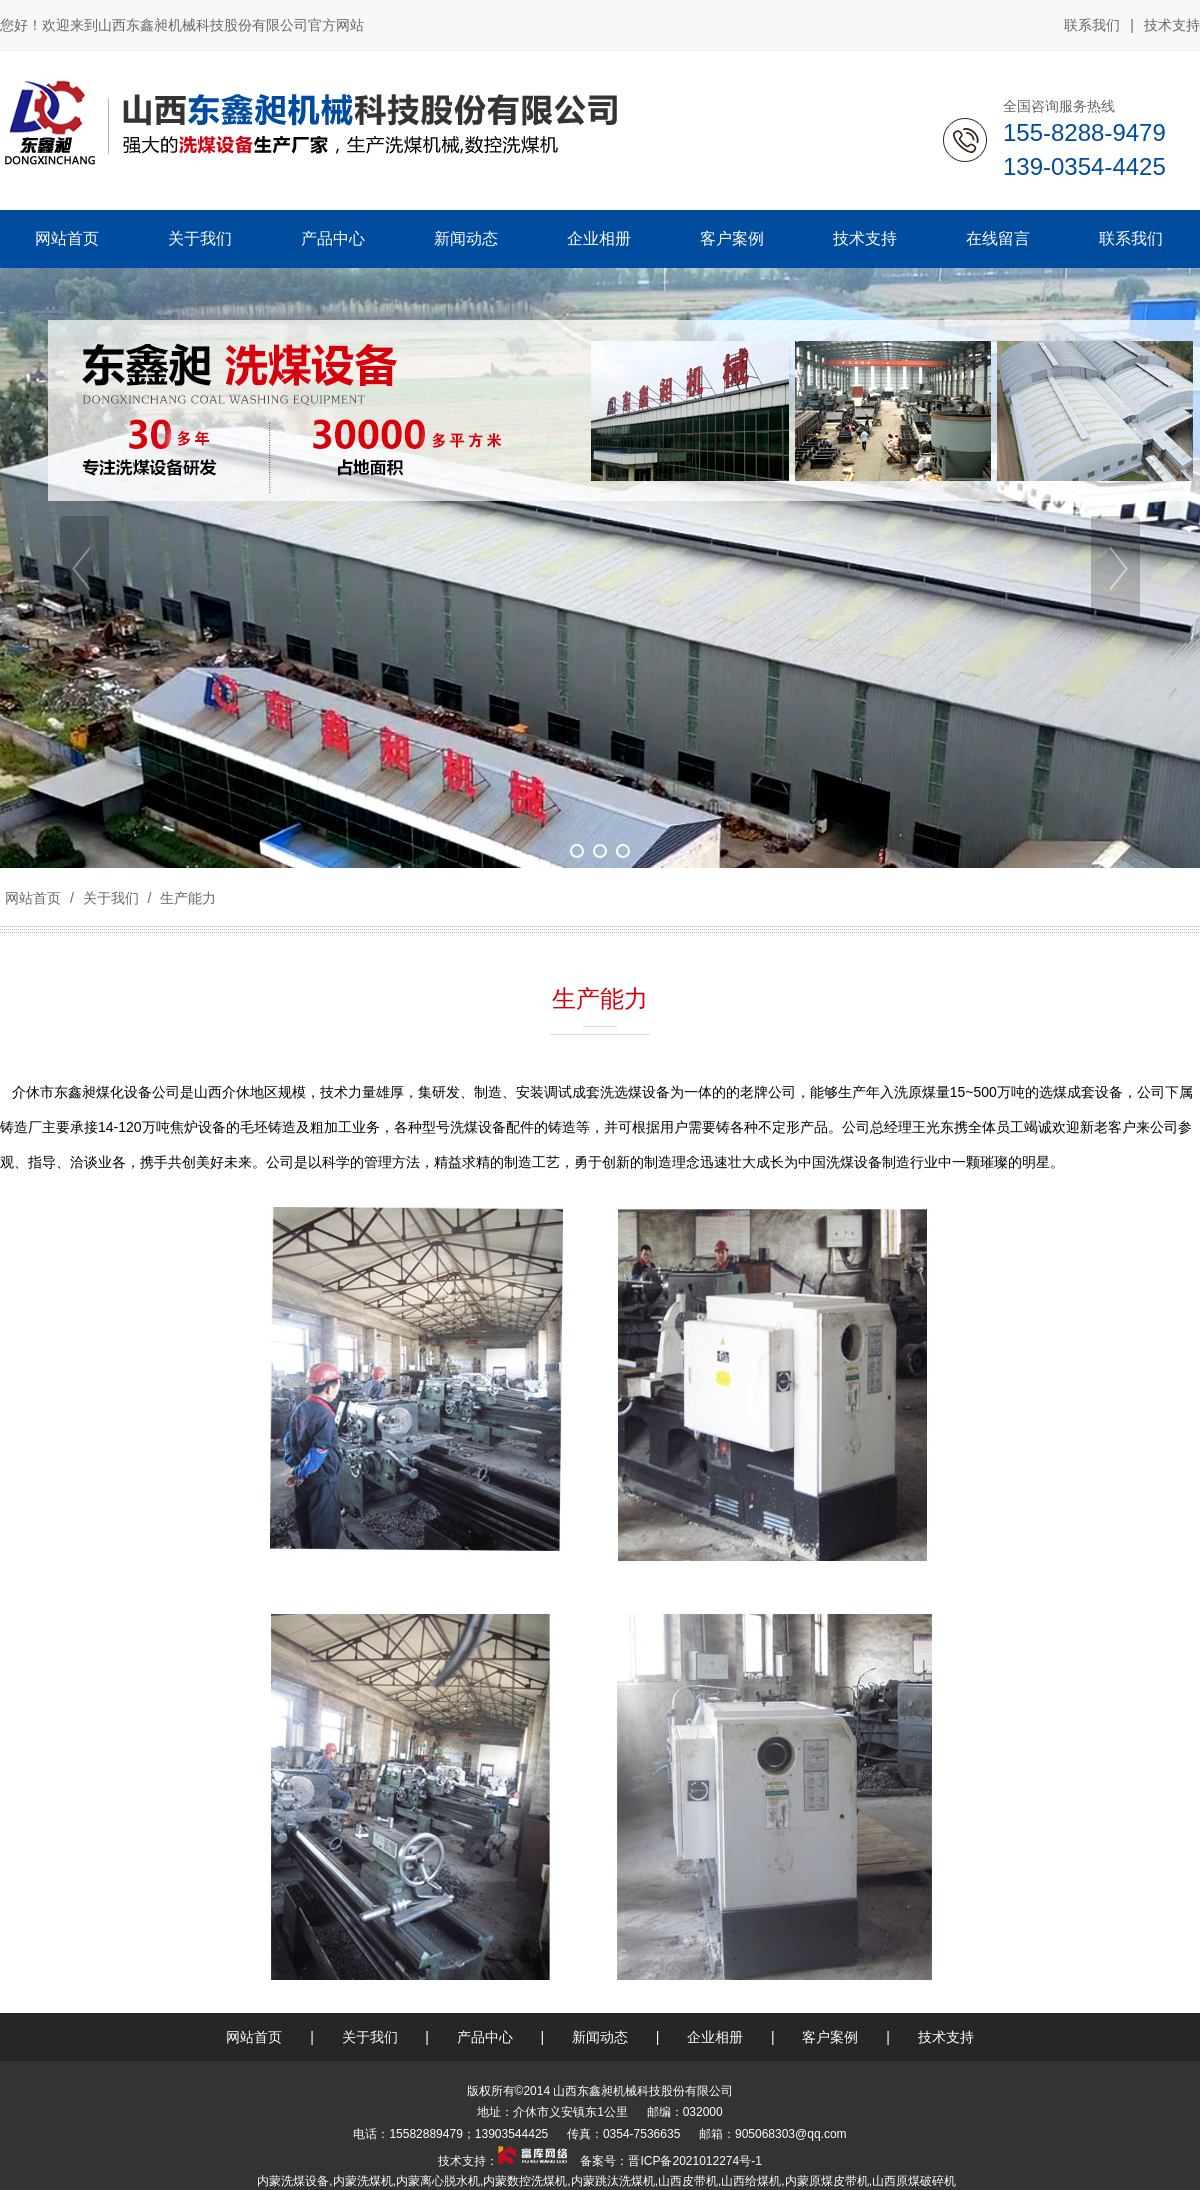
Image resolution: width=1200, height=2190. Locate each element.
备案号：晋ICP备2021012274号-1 (669, 2161)
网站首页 (33, 898)
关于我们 (111, 898)
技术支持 (1172, 25)
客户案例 (830, 2037)
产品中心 (485, 2037)
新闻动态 (600, 2037)
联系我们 (1092, 25)
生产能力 (186, 898)
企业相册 (715, 2037)
